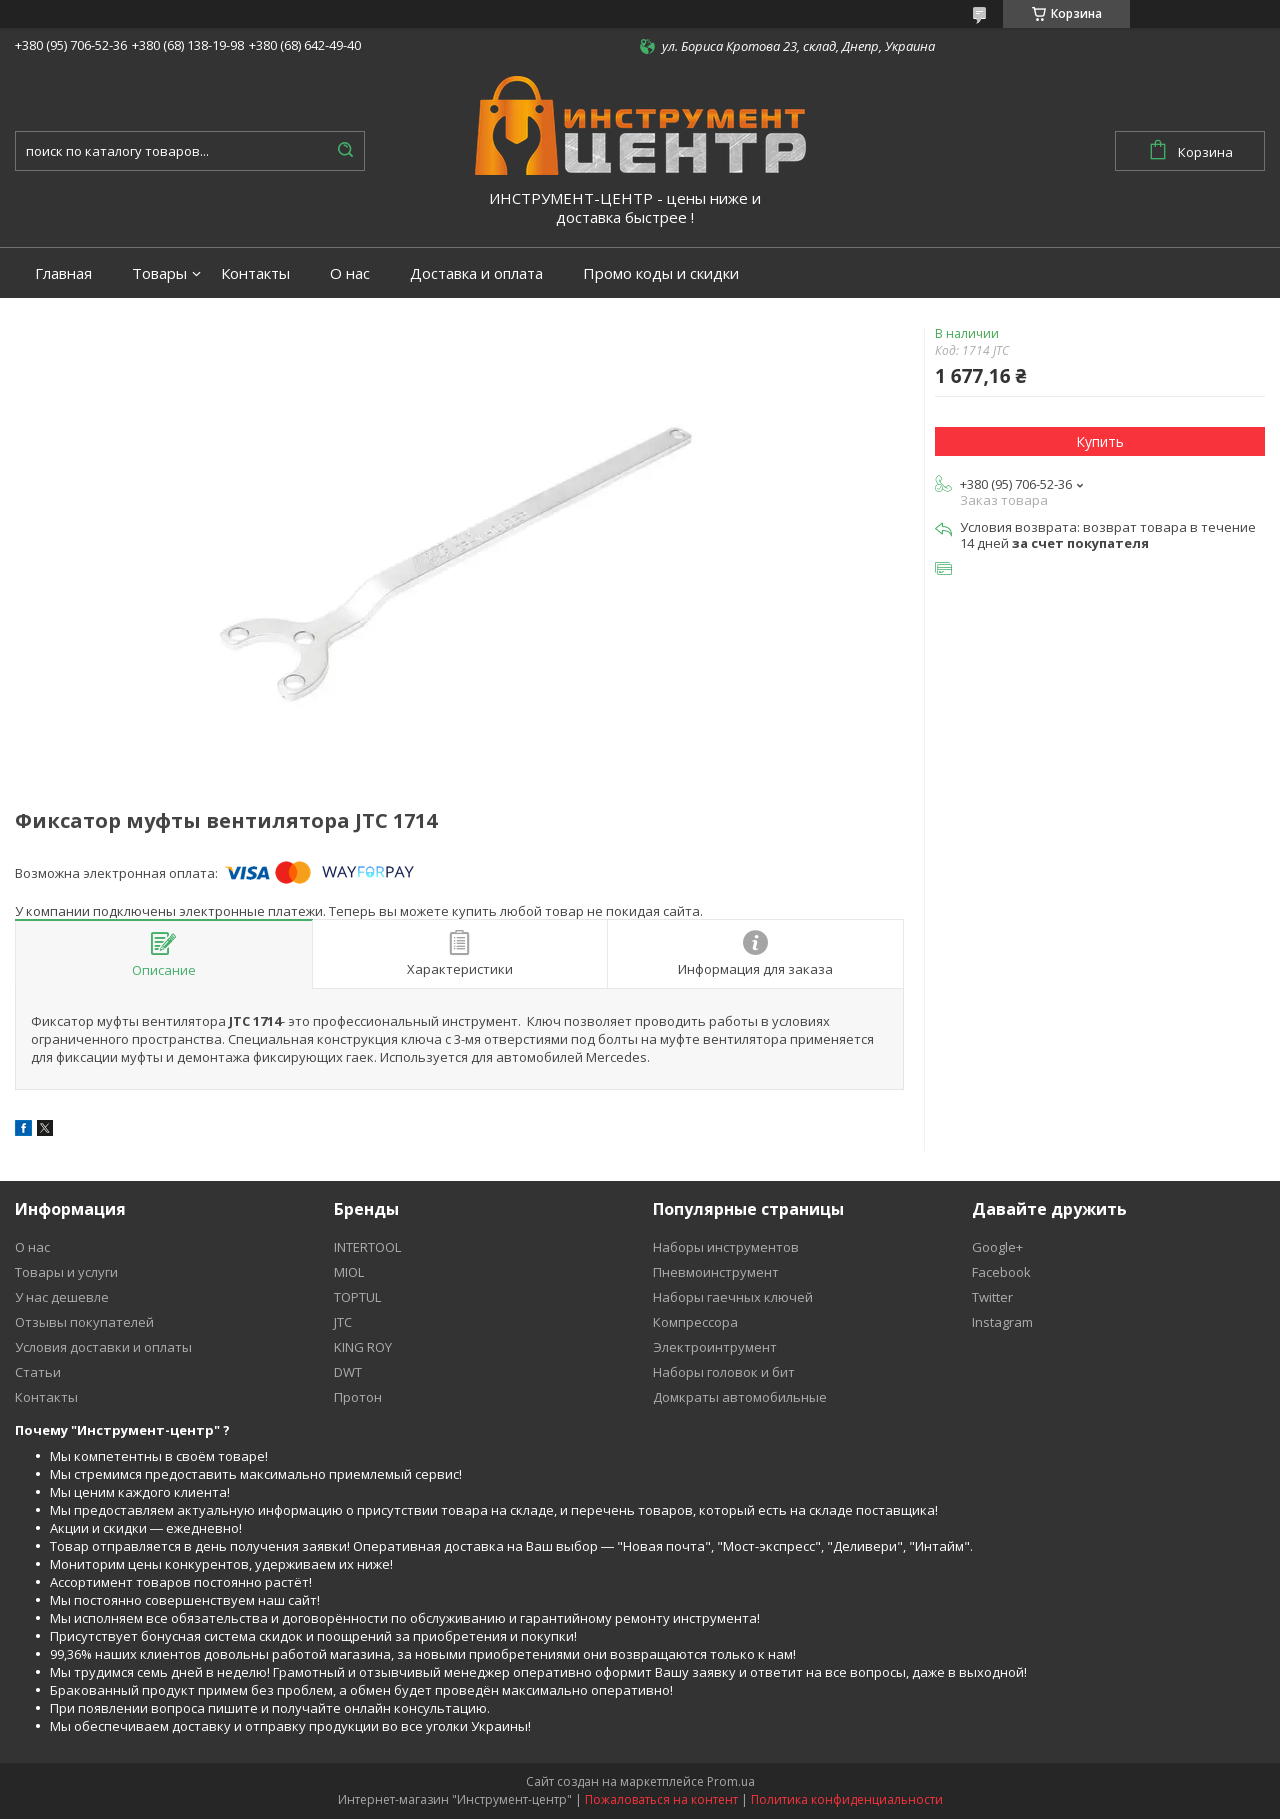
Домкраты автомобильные (740, 1397)
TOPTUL (357, 1297)
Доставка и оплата (476, 273)
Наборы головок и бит (724, 1372)
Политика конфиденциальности (847, 1799)
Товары (159, 273)
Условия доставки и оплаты (103, 1347)
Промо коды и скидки (661, 273)
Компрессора (695, 1322)
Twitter (992, 1297)
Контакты (255, 273)
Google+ (997, 1247)
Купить (1100, 441)
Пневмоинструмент (716, 1272)
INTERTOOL (367, 1247)
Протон (358, 1397)
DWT (348, 1372)
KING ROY (363, 1347)
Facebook (1001, 1272)
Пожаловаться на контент (661, 1799)
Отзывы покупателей (84, 1322)
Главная (63, 273)
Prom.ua (731, 1781)
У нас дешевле (62, 1297)
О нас (350, 273)
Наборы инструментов (726, 1247)
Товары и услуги (66, 1272)
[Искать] (345, 151)
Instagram (1002, 1322)
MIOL (349, 1272)
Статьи (38, 1372)
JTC (343, 1322)
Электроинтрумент (715, 1347)
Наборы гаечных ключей (733, 1297)
